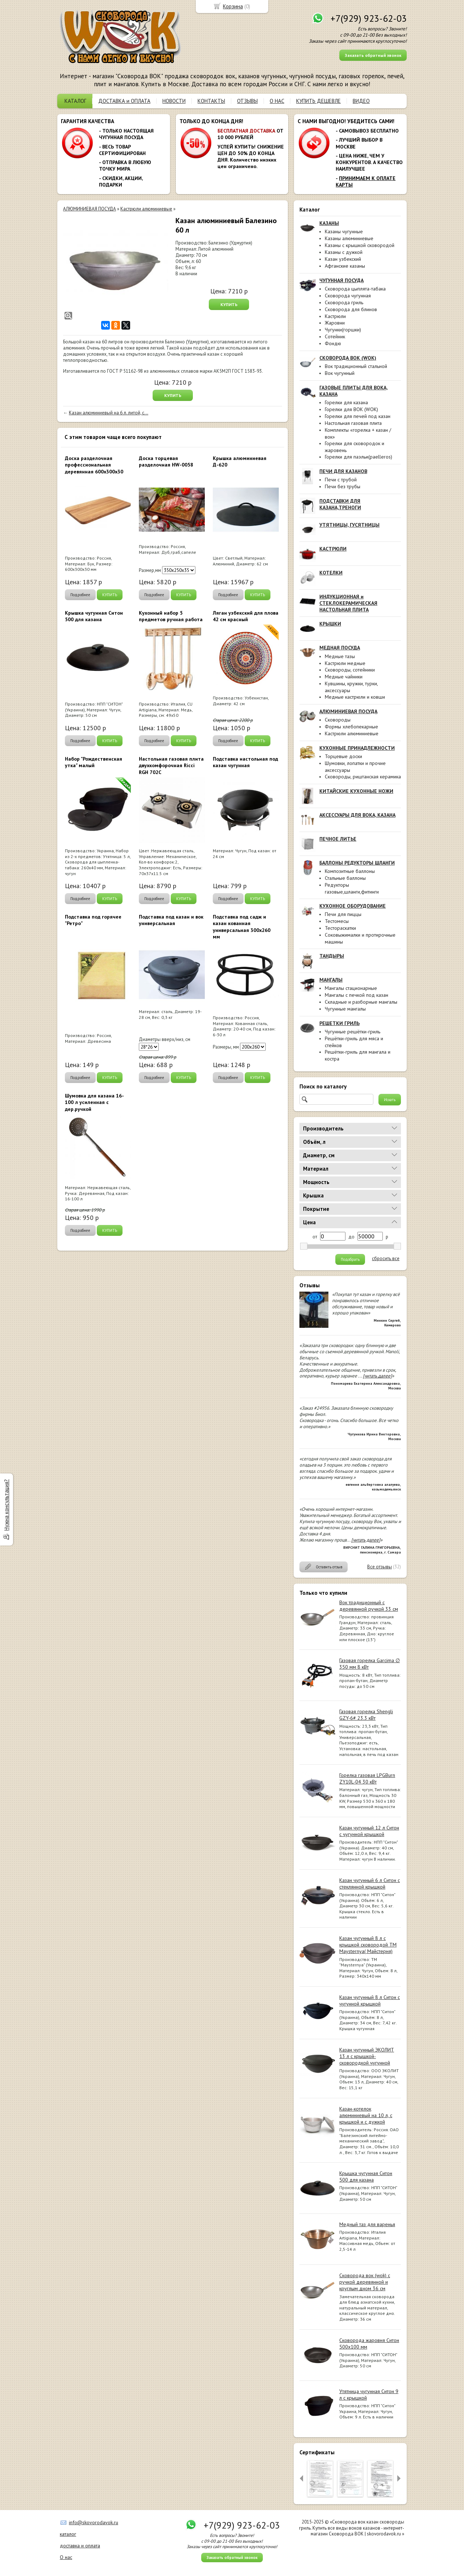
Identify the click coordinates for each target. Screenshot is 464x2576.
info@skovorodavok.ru (93, 2522)
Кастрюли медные (345, 663)
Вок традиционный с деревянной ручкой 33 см (368, 1605)
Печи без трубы (342, 486)
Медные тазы (340, 656)
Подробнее (80, 594)
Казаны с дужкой (343, 252)
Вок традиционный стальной (356, 366)
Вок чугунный (340, 373)
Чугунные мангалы (345, 1008)
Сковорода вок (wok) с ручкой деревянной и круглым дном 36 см (364, 2282)
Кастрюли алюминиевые (351, 733)
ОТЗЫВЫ (247, 100)
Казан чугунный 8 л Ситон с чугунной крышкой (369, 2000)
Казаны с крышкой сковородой (359, 245)
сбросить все (385, 1259)
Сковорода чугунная (348, 295)
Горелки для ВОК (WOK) (351, 409)
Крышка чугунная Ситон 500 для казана (365, 2176)
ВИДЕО (361, 100)
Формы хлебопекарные (351, 726)
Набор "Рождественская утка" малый (93, 762)
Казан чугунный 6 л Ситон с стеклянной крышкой (369, 1883)
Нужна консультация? (6, 1505)
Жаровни (335, 322)
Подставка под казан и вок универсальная (171, 920)
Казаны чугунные (344, 231)
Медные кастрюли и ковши (355, 697)
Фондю (333, 343)
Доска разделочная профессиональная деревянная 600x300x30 (94, 464)
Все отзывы (379, 1567)
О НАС (277, 100)
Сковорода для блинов (351, 309)
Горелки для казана (346, 402)
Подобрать (350, 1259)
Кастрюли (335, 316)
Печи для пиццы (343, 914)
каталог (68, 2534)
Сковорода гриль (344, 302)
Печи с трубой (341, 479)
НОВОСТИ (174, 100)
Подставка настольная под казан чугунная (245, 762)
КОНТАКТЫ (211, 100)
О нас (66, 2557)
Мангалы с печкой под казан (356, 995)
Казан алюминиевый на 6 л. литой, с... (108, 413)
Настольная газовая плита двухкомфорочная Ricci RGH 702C (171, 765)
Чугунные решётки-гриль (352, 1031)
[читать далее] (377, 1376)
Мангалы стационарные (351, 988)
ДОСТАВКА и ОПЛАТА (124, 100)
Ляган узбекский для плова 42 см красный (245, 616)
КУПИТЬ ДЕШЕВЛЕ (318, 100)
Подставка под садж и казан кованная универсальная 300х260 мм (241, 926)
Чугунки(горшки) (343, 329)
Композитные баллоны (350, 871)
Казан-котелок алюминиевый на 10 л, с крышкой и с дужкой (365, 2115)
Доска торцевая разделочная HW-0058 (166, 461)
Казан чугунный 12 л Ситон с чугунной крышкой (369, 1830)
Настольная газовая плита (353, 423)
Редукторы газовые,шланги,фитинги (352, 888)
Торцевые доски (343, 756)
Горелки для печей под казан (357, 416)
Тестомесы (337, 921)
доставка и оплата (80, 2545)
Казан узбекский (343, 259)
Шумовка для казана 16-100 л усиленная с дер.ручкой (94, 1102)
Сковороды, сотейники (350, 669)
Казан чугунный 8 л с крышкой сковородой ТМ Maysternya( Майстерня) (368, 1944)
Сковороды (338, 719)
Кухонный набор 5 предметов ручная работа (171, 616)
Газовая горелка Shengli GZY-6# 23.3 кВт (366, 1714)
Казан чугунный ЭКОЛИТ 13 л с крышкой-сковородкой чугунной (366, 2056)
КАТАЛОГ (75, 100)
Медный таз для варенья (367, 2224)
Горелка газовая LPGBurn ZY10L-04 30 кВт (367, 1778)
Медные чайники (343, 676)
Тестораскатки (340, 928)
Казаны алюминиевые (349, 238)
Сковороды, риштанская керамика (363, 776)
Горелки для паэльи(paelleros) (358, 456)
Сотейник (335, 336)
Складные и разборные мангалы (361, 1002)
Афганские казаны (345, 266)
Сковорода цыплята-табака (355, 288)
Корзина (233, 6)
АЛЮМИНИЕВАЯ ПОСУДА (89, 209)
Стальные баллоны (345, 878)
